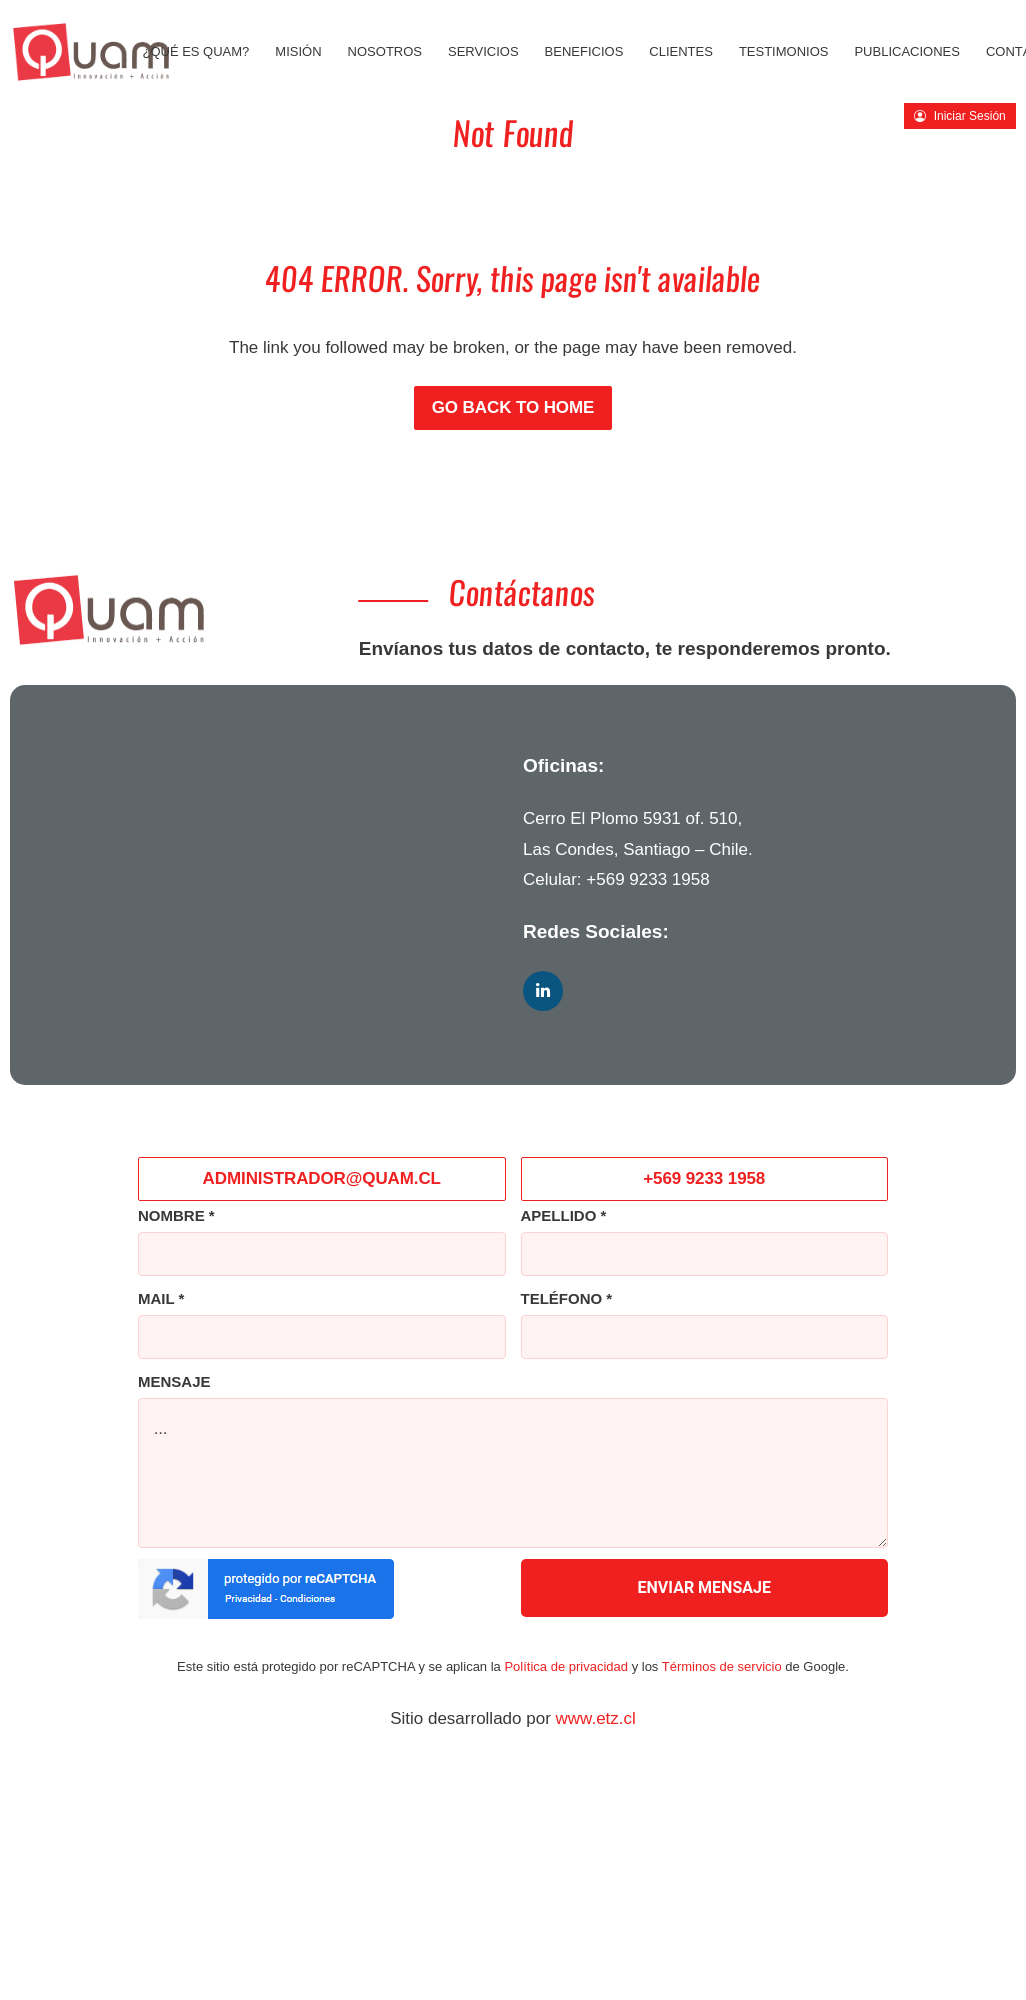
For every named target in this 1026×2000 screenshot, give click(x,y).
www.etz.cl (596, 1718)
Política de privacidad (566, 1666)
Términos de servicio (722, 1666)
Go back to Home (513, 407)
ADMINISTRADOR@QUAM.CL (322, 1178)
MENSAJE (174, 1381)
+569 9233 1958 (647, 879)
